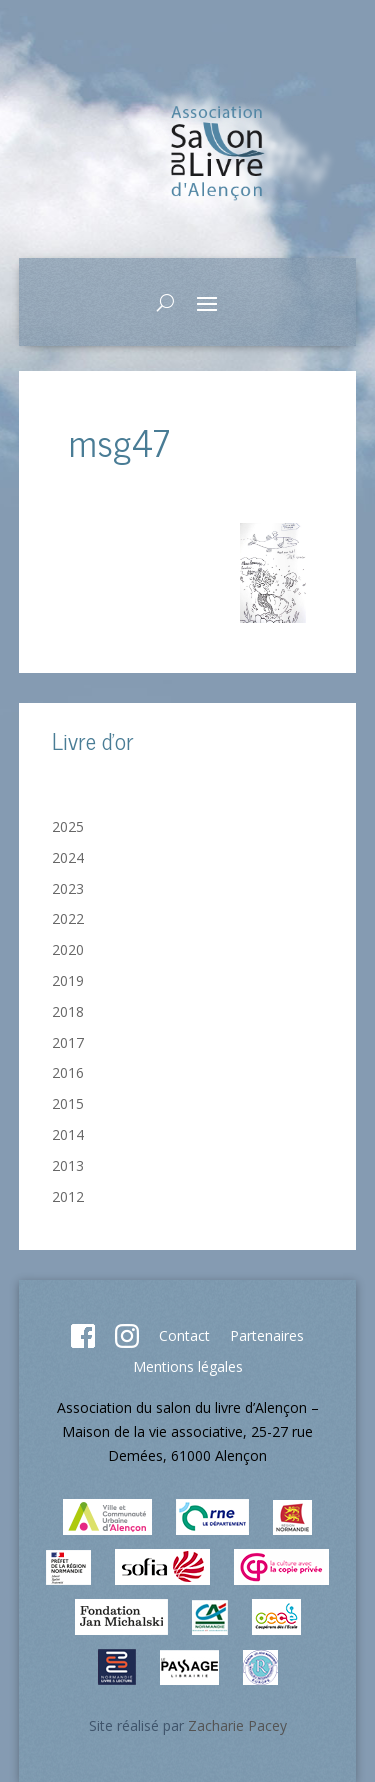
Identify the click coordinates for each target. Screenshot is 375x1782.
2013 (68, 1165)
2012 (68, 1196)
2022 (68, 918)
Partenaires (267, 1335)
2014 (68, 1134)
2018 (68, 1011)
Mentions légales (188, 1366)
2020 (68, 949)
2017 (68, 1042)
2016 (68, 1072)
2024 (68, 857)
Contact (184, 1335)
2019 (68, 980)
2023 (68, 888)
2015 (68, 1103)
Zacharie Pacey (237, 1725)
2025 (68, 826)
